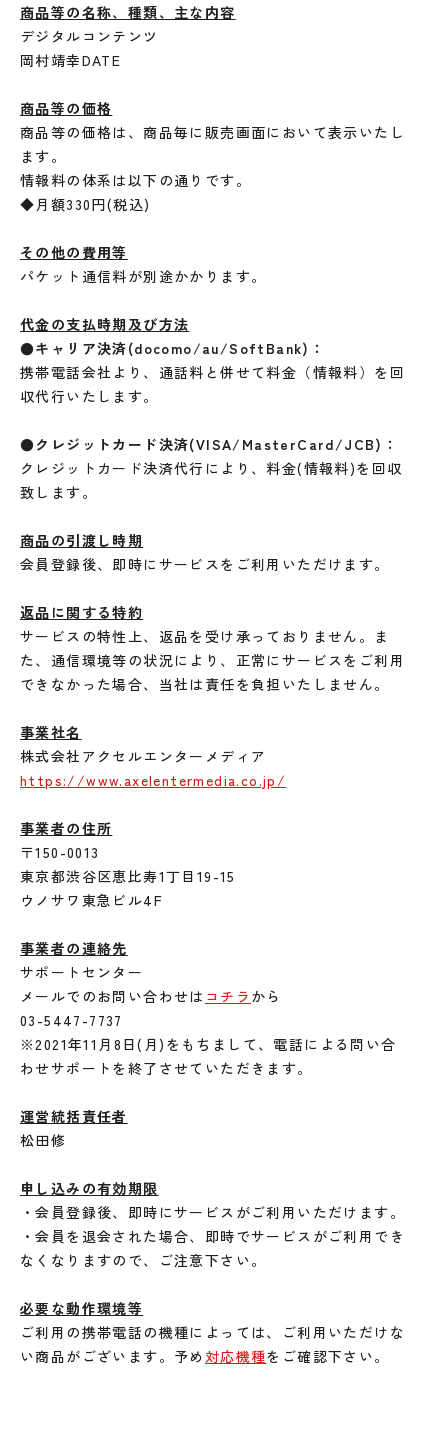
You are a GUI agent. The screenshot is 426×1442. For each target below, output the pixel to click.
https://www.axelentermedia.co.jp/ (153, 780)
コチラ (228, 996)
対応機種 (236, 1356)
